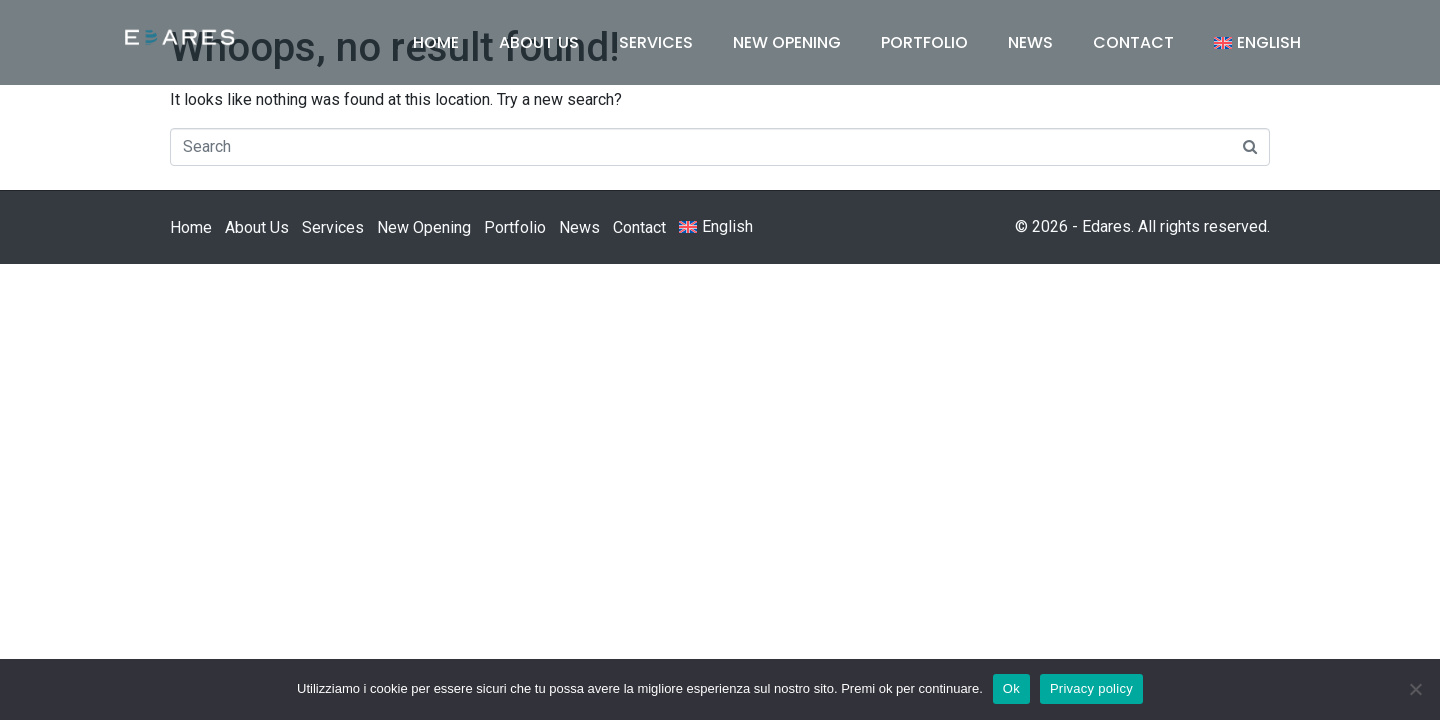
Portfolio (924, 42)
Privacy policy (1091, 688)
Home (436, 42)
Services (656, 42)
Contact (1133, 42)
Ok (1011, 688)
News (1030, 42)
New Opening (787, 42)
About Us (539, 42)
